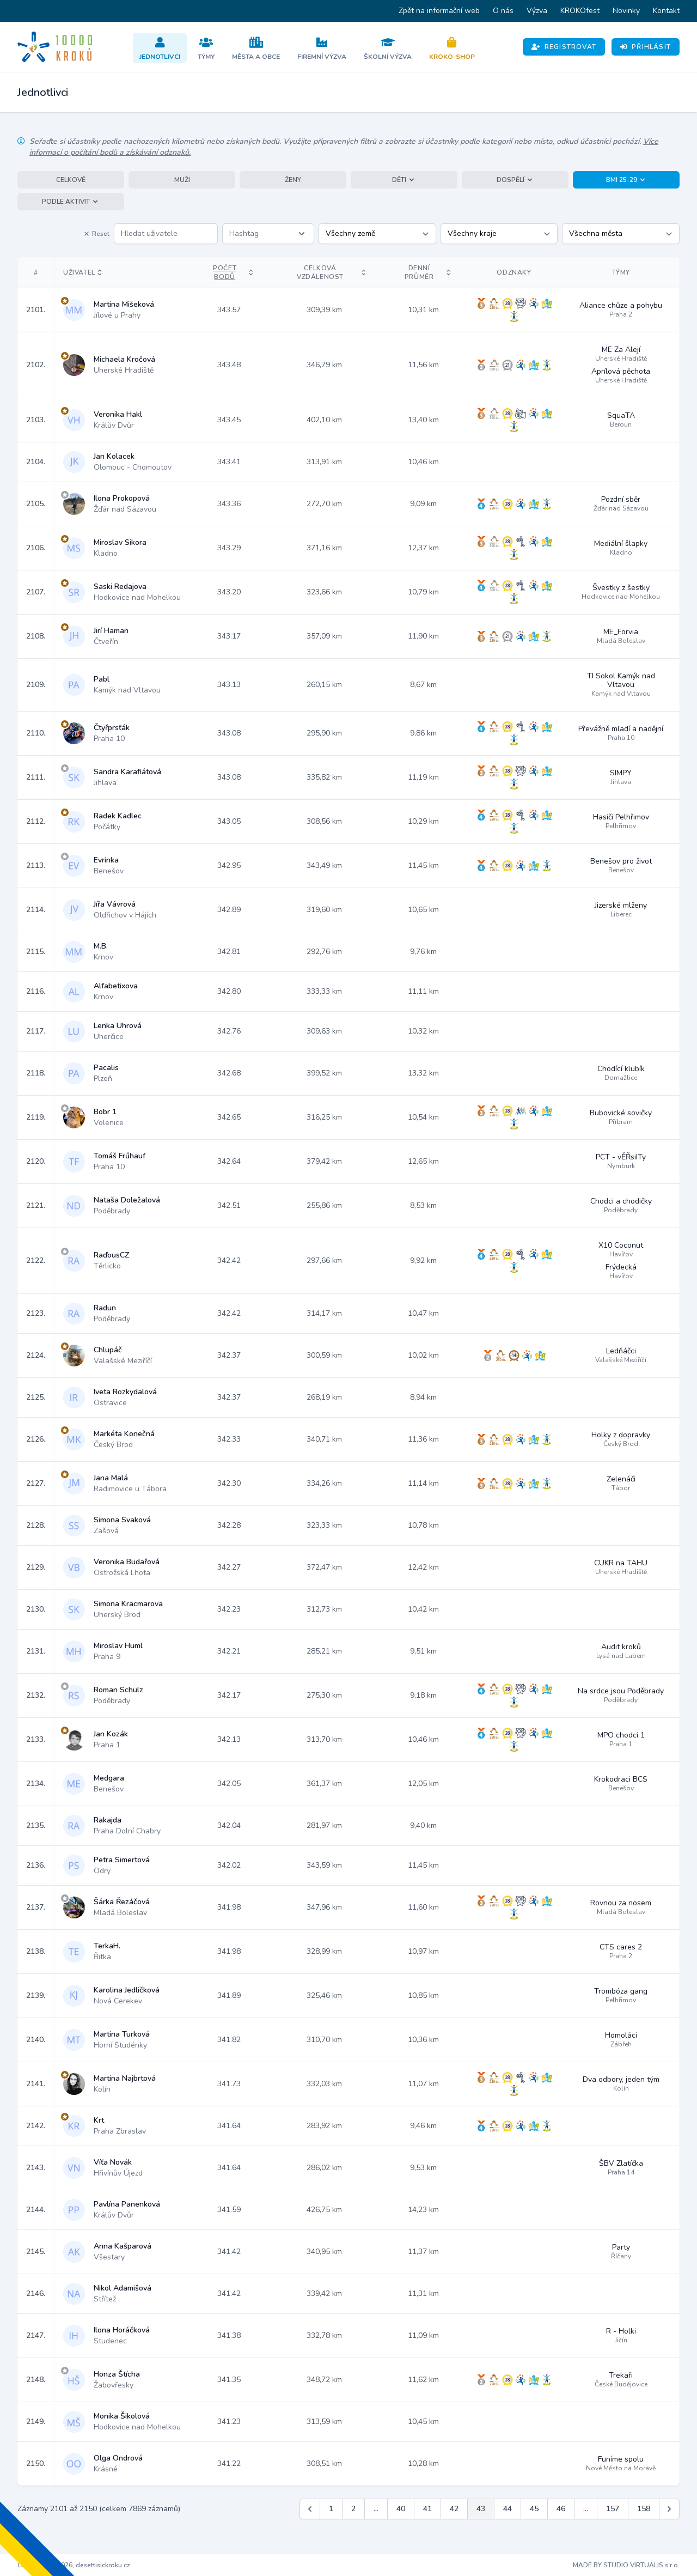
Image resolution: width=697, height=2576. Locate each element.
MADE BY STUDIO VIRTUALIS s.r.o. (626, 2565)
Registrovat (563, 46)
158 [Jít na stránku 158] (643, 2509)
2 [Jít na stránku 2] (353, 2509)
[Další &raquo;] (669, 2509)
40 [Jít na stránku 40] (400, 2509)
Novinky (626, 10)
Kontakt (666, 10)
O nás (503, 10)
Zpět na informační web (439, 10)
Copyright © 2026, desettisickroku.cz (73, 2565)
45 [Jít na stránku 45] (534, 2509)
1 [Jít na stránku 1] (331, 2509)
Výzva (537, 10)
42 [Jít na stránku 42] (454, 2509)
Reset (96, 233)
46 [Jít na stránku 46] (561, 2509)
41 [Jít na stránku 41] (427, 2509)
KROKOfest (580, 10)
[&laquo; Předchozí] (309, 2509)
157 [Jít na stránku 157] (612, 2509)
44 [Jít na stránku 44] (507, 2509)
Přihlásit (645, 46)
